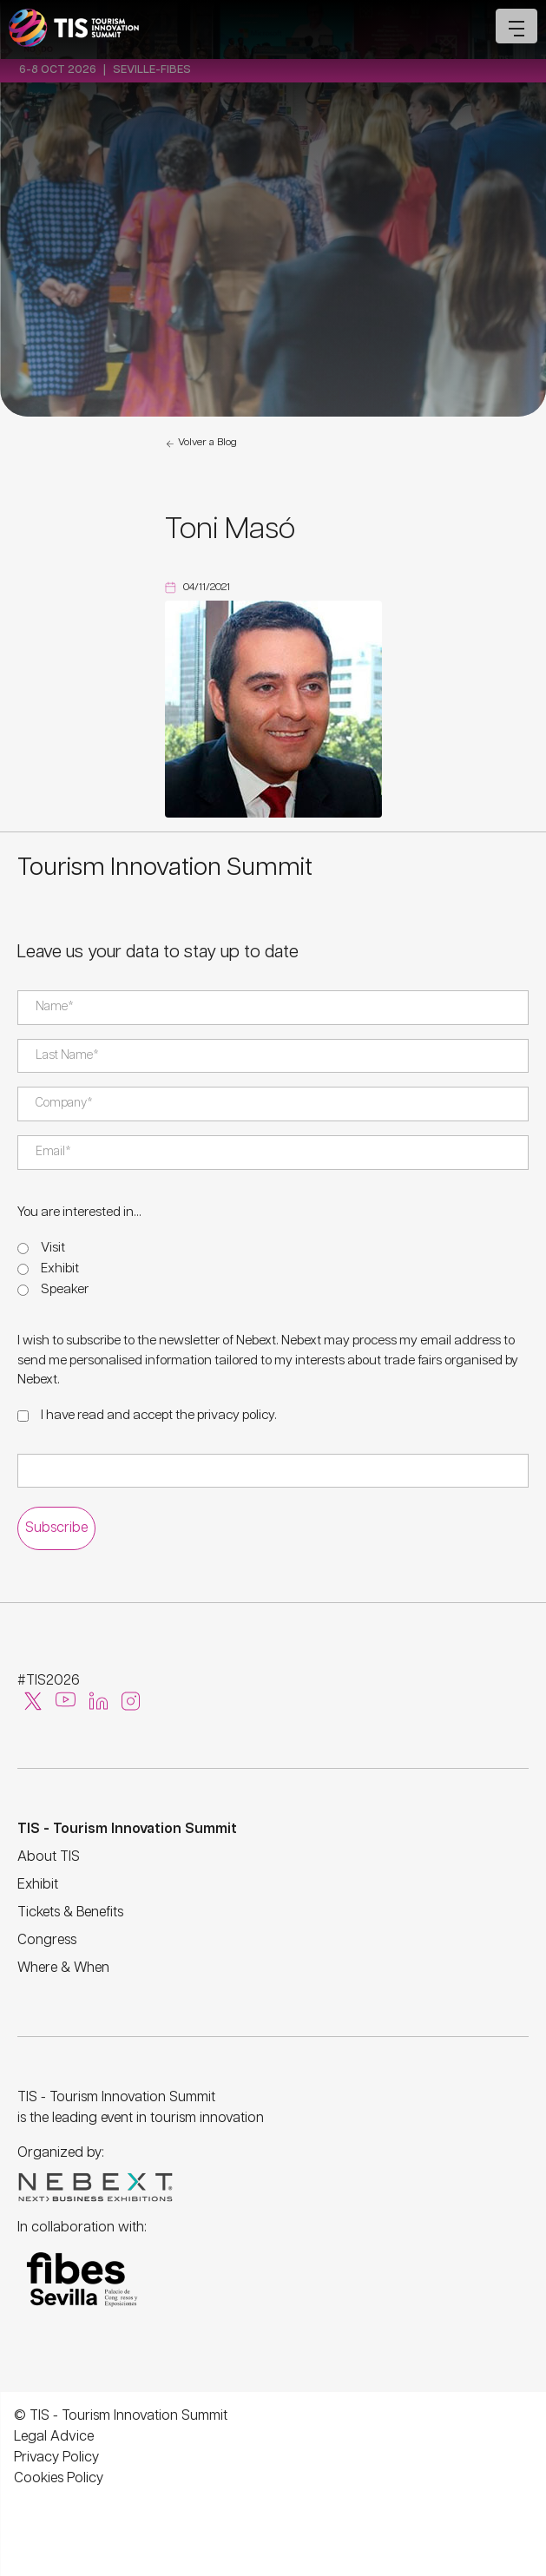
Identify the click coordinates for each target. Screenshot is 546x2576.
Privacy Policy (56, 2457)
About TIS (48, 1857)
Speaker (65, 1289)
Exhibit (60, 1268)
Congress (46, 1940)
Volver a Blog (201, 443)
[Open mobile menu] (516, 26)
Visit (53, 1247)
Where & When (63, 1968)
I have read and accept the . (159, 1415)
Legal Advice (54, 2436)
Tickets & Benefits (70, 1912)
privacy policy (235, 1415)
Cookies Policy (58, 2478)
